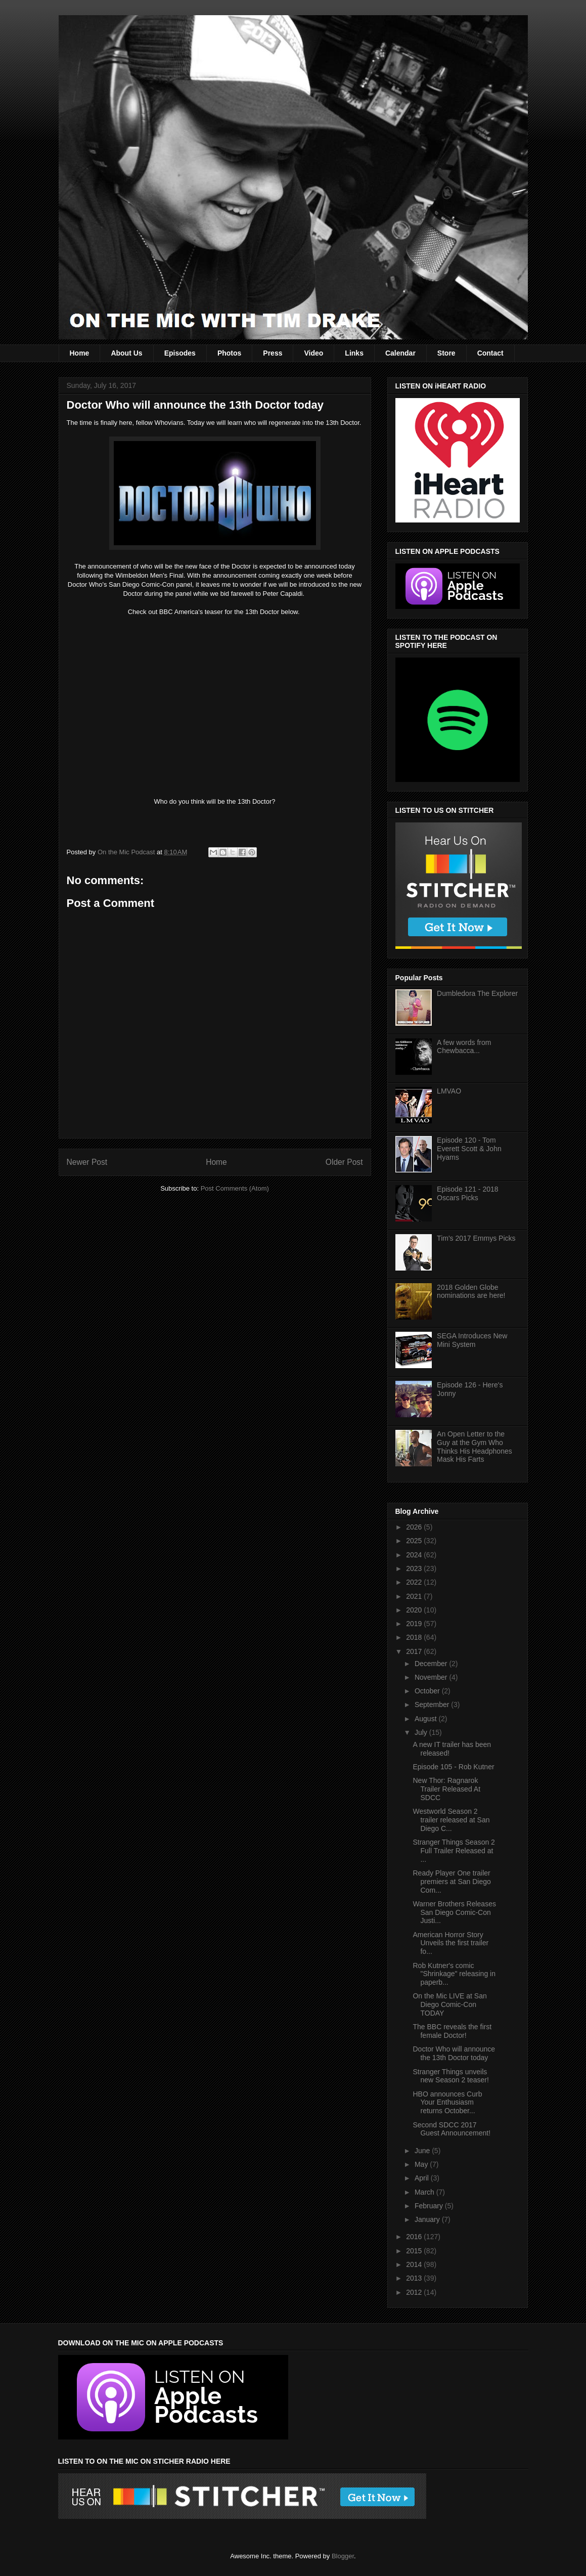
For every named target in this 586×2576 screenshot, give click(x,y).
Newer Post (87, 1162)
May (422, 2164)
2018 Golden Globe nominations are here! (471, 1291)
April (423, 2178)
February (430, 2206)
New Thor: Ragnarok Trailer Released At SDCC (446, 1789)
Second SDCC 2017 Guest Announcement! (451, 2129)
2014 (415, 2264)
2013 (415, 2278)
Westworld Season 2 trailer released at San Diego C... (451, 1819)
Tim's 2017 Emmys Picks (476, 1238)
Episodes (180, 353)
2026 (415, 1527)
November (432, 1677)
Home (79, 353)
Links (354, 353)
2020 (415, 1610)
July (422, 1732)
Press (272, 353)
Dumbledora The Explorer (477, 993)
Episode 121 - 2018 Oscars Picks (467, 1193)
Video (313, 353)
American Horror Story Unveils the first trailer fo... (450, 1943)
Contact (490, 353)
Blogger (343, 2556)
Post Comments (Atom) (235, 1188)
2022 (415, 1582)
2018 (415, 1637)
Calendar (400, 353)
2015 (415, 2251)
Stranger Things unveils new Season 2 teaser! (450, 2076)
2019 (415, 1624)
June (423, 2151)
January (428, 2219)
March (425, 2192)
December (432, 1664)
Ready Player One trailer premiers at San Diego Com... (451, 1881)
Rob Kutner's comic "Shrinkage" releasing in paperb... (454, 1974)
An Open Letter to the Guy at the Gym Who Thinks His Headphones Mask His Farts (474, 1446)
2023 (415, 1568)
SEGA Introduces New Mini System (472, 1340)
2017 (415, 1651)
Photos (229, 353)
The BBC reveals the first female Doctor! (452, 2031)
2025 (415, 1541)
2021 (415, 1596)
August (426, 1719)
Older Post (344, 1162)
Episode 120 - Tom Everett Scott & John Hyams (469, 1148)
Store (446, 353)
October (428, 1691)
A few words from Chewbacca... (464, 1046)
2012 (415, 2292)
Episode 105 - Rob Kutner (453, 1767)
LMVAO (449, 1091)
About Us (126, 353)
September (433, 1704)
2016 (415, 2237)
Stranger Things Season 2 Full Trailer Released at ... (453, 1850)
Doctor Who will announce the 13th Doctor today (454, 2053)
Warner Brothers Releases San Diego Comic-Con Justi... (454, 1912)
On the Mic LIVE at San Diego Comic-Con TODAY (449, 2004)
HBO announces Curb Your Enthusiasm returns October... (447, 2102)
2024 (415, 1555)
